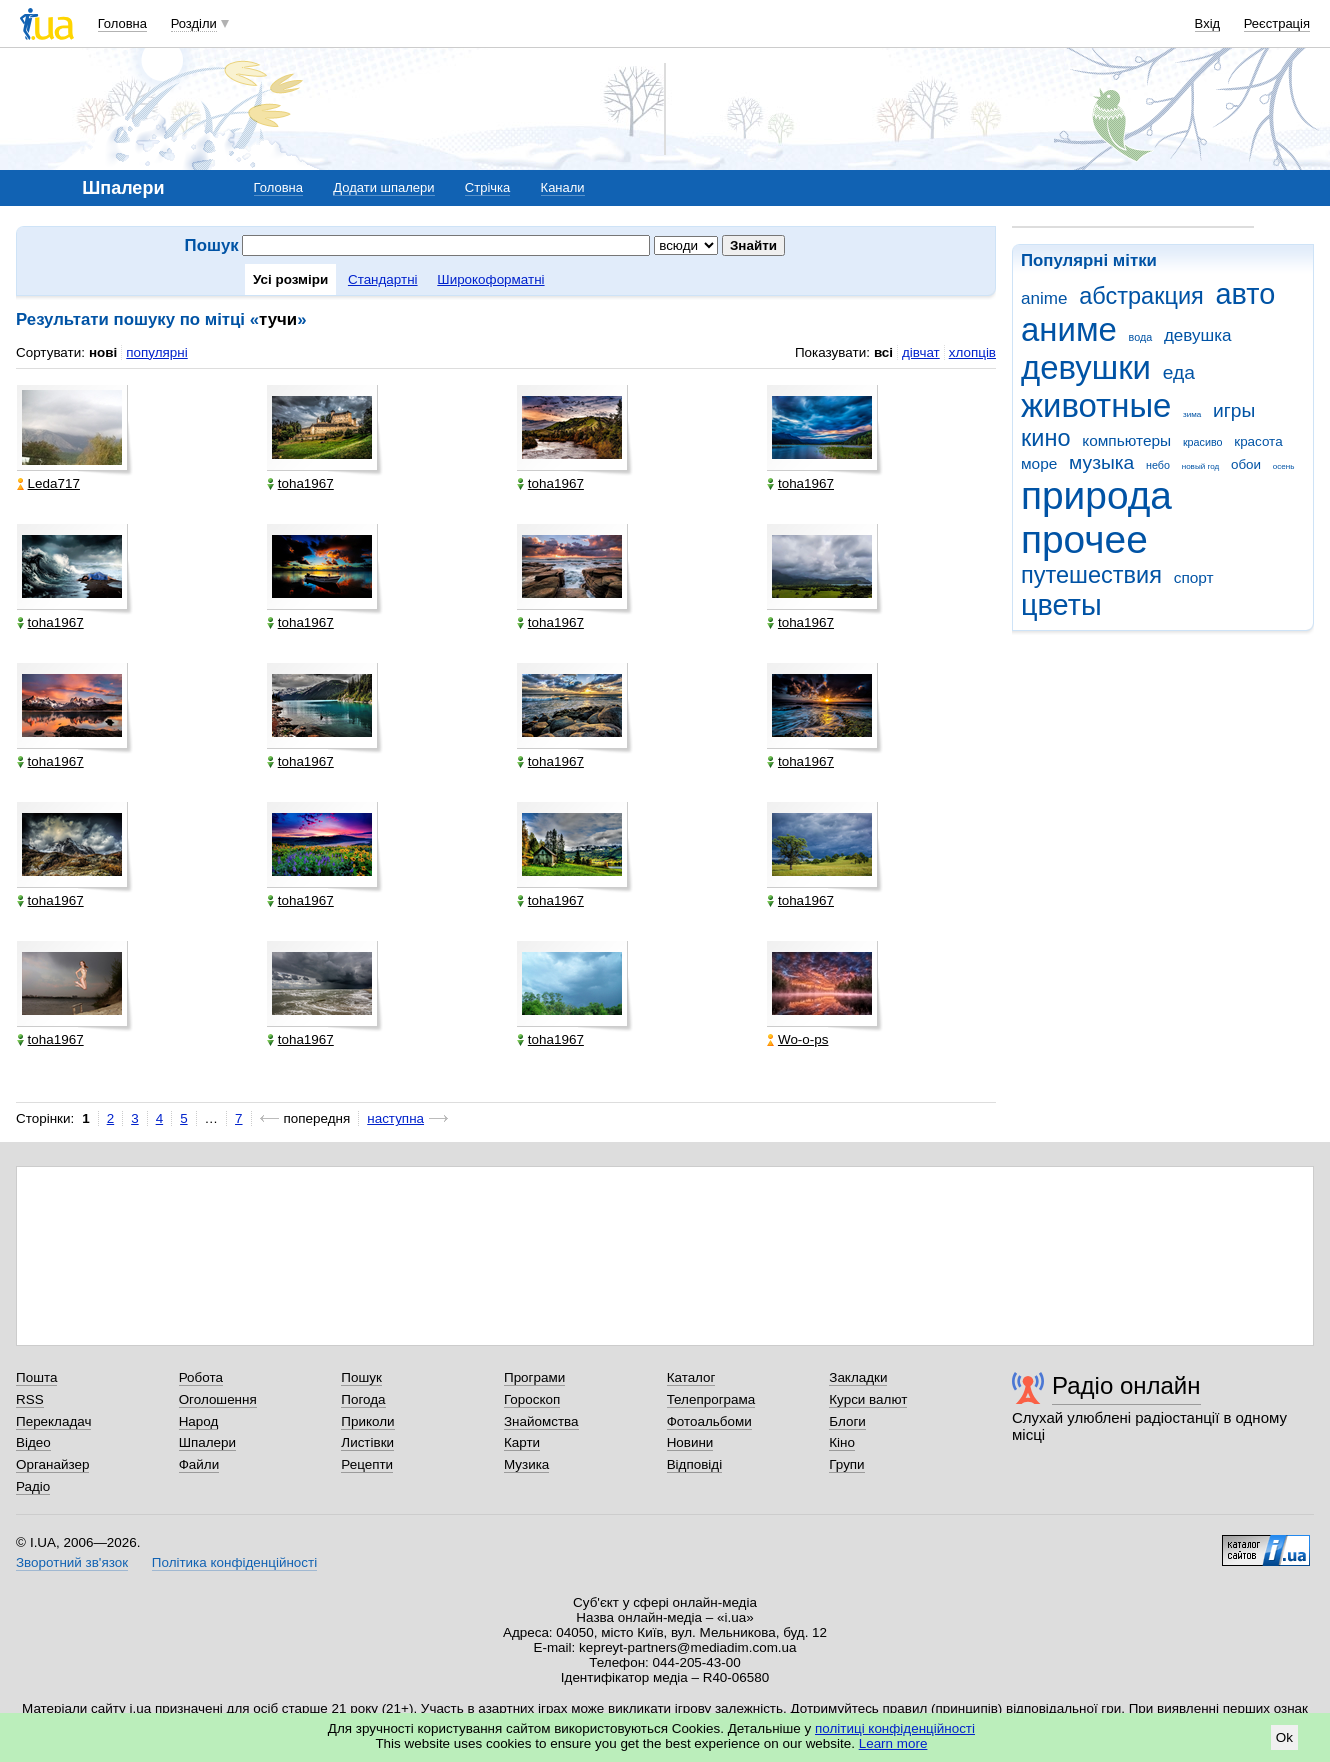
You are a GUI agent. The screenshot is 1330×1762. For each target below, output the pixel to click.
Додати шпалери (383, 187)
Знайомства (541, 1421)
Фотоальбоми (709, 1421)
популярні (156, 352)
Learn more (893, 1743)
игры (1234, 410)
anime (1044, 298)
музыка (1101, 462)
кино (1046, 438)
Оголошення (218, 1399)
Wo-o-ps (798, 1039)
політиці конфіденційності (895, 1728)
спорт (1194, 577)
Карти (522, 1442)
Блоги (847, 1421)
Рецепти (367, 1464)
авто (1246, 294)
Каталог (691, 1377)
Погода (363, 1399)
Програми (534, 1377)
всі (883, 352)
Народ (199, 1421)
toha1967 (300, 483)
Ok (1284, 1737)
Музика (526, 1464)
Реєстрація (1277, 23)
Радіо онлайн (1126, 1385)
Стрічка (487, 187)
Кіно (842, 1442)
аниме (1069, 329)
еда (1179, 372)
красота (1258, 441)
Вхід (1208, 23)
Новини (690, 1442)
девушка (1198, 335)
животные (1096, 405)
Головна (122, 23)
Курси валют (868, 1399)
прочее (1084, 539)
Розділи (194, 23)
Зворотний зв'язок (72, 1562)
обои (1246, 464)
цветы (1061, 605)
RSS (30, 1399)
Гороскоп (532, 1399)
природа (1096, 495)
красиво (1203, 442)
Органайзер (52, 1464)
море (1039, 463)
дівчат (921, 352)
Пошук (361, 1377)
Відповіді (695, 1464)
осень (1284, 466)
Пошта (36, 1377)
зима (1192, 414)
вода (1141, 337)
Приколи (367, 1421)
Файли (199, 1464)
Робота (201, 1377)
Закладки (858, 1377)
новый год (1200, 466)
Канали (563, 187)
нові (103, 352)
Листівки (367, 1442)
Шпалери (207, 1442)
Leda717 (48, 483)
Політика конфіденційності (234, 1562)
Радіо (33, 1486)
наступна (395, 1118)
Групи (846, 1464)
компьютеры (1126, 440)
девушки (1086, 367)
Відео (33, 1442)
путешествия (1091, 575)
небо (1158, 465)
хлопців (972, 352)
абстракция (1141, 296)
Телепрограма (711, 1399)
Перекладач (53, 1421)
